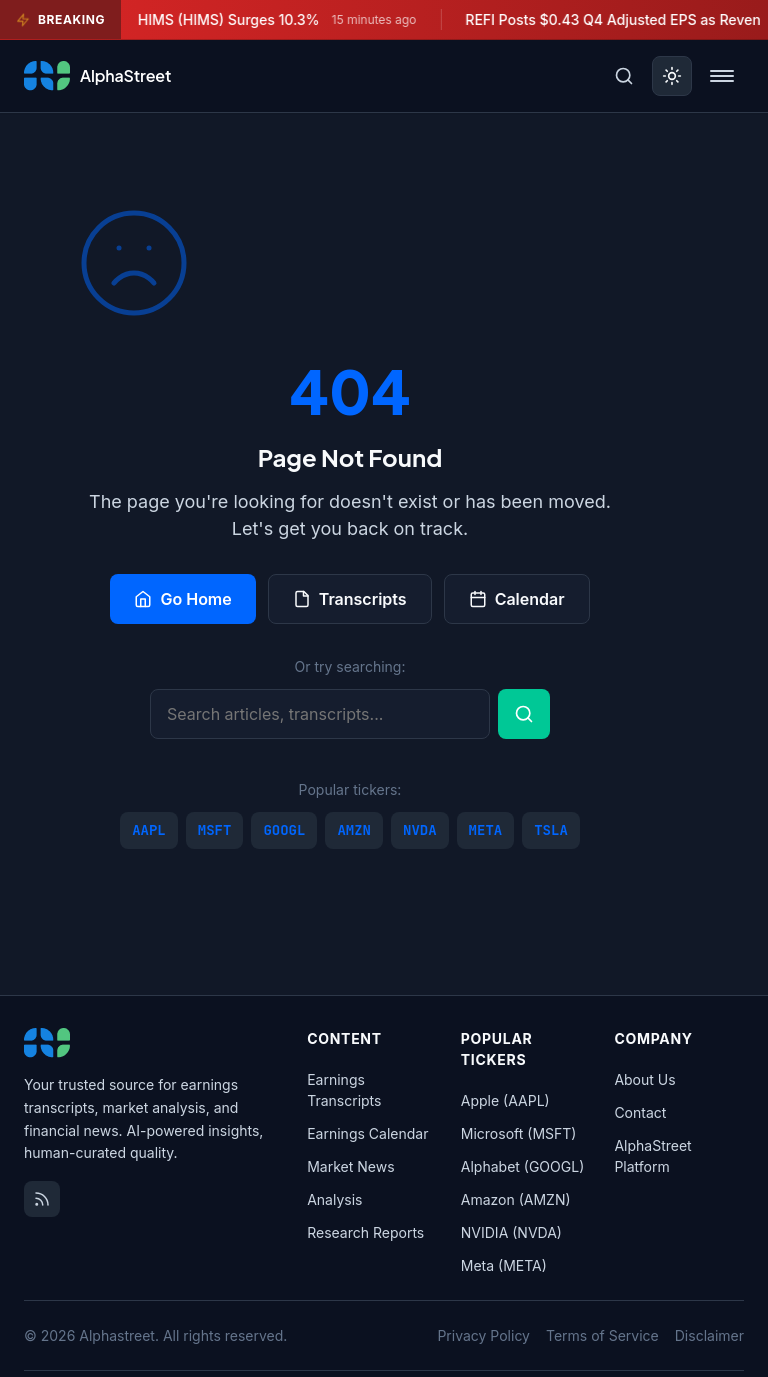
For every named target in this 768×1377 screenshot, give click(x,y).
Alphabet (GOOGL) (522, 1166)
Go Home (182, 599)
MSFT (215, 830)
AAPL (149, 830)
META (486, 830)
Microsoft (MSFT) (519, 1133)
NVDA (420, 830)
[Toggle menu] (722, 76)
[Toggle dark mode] (672, 76)
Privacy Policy (483, 1335)
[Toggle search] (624, 76)
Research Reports (365, 1232)
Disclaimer (709, 1335)
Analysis (334, 1199)
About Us (644, 1079)
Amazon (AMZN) (516, 1199)
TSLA (551, 830)
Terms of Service (602, 1335)
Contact (640, 1112)
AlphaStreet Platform (652, 1156)
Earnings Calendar (367, 1133)
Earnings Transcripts (344, 1090)
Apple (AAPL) (505, 1100)
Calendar (517, 599)
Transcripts (350, 599)
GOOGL (284, 830)
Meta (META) (504, 1265)
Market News (350, 1166)
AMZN (354, 830)
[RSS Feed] (42, 1199)
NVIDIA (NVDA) (511, 1232)
